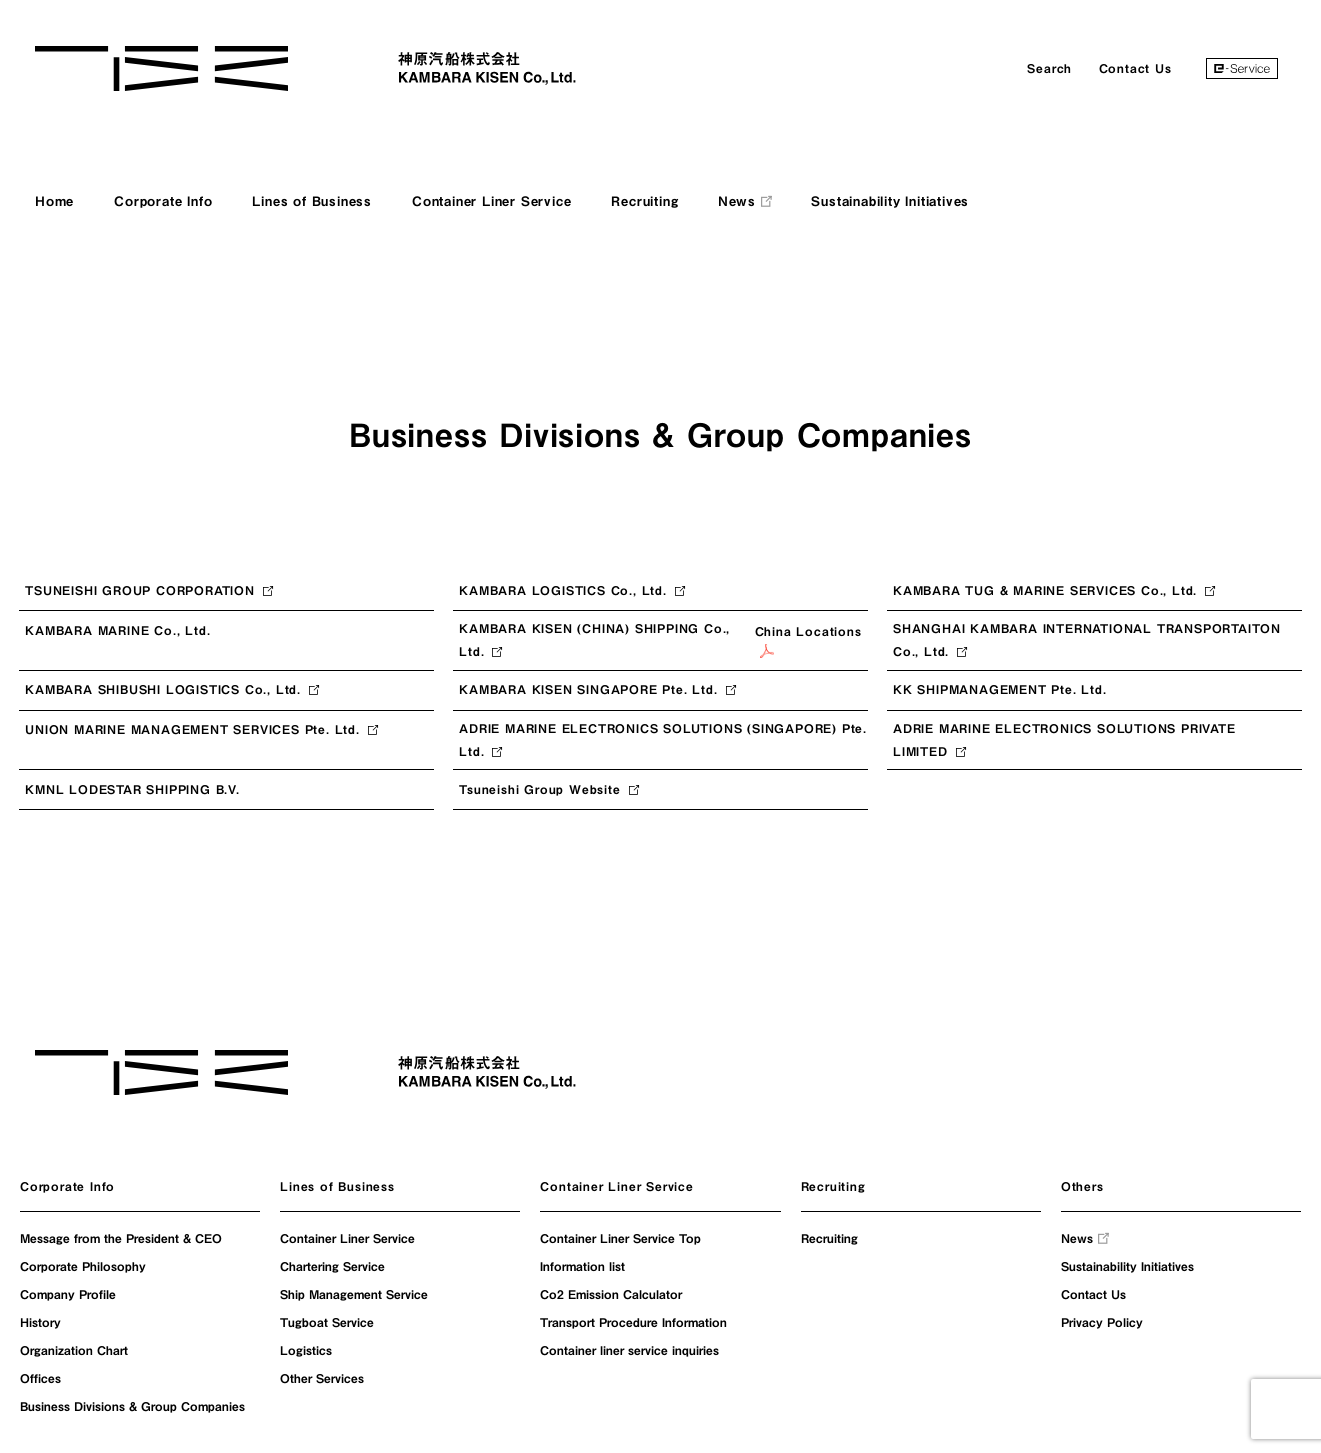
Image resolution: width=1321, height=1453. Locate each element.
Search (1049, 68)
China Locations (808, 641)
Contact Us (1135, 68)
